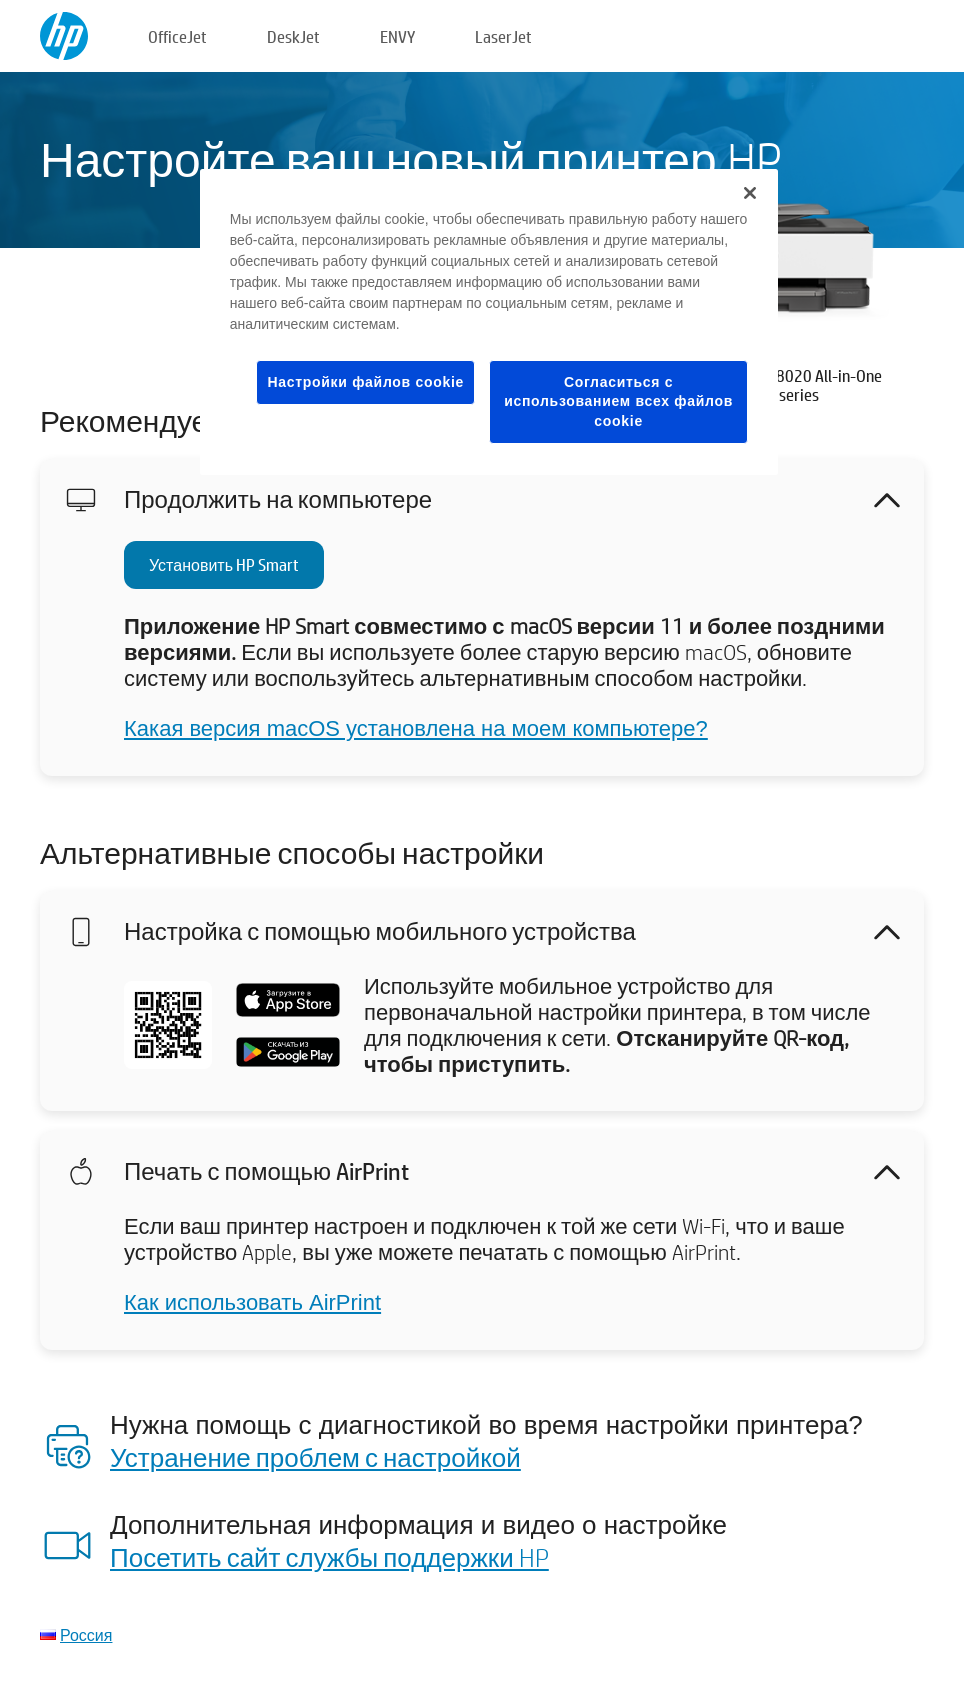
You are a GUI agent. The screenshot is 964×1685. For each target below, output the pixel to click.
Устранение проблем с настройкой (315, 1457)
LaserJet (503, 36)
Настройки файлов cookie (365, 382)
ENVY (397, 36)
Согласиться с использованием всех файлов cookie (618, 401)
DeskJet (293, 36)
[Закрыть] (750, 193)
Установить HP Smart (224, 564)
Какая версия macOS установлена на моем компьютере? (416, 728)
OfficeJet (177, 36)
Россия (86, 1634)
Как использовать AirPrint (252, 1302)
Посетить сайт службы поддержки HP (329, 1557)
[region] (489, 322)
